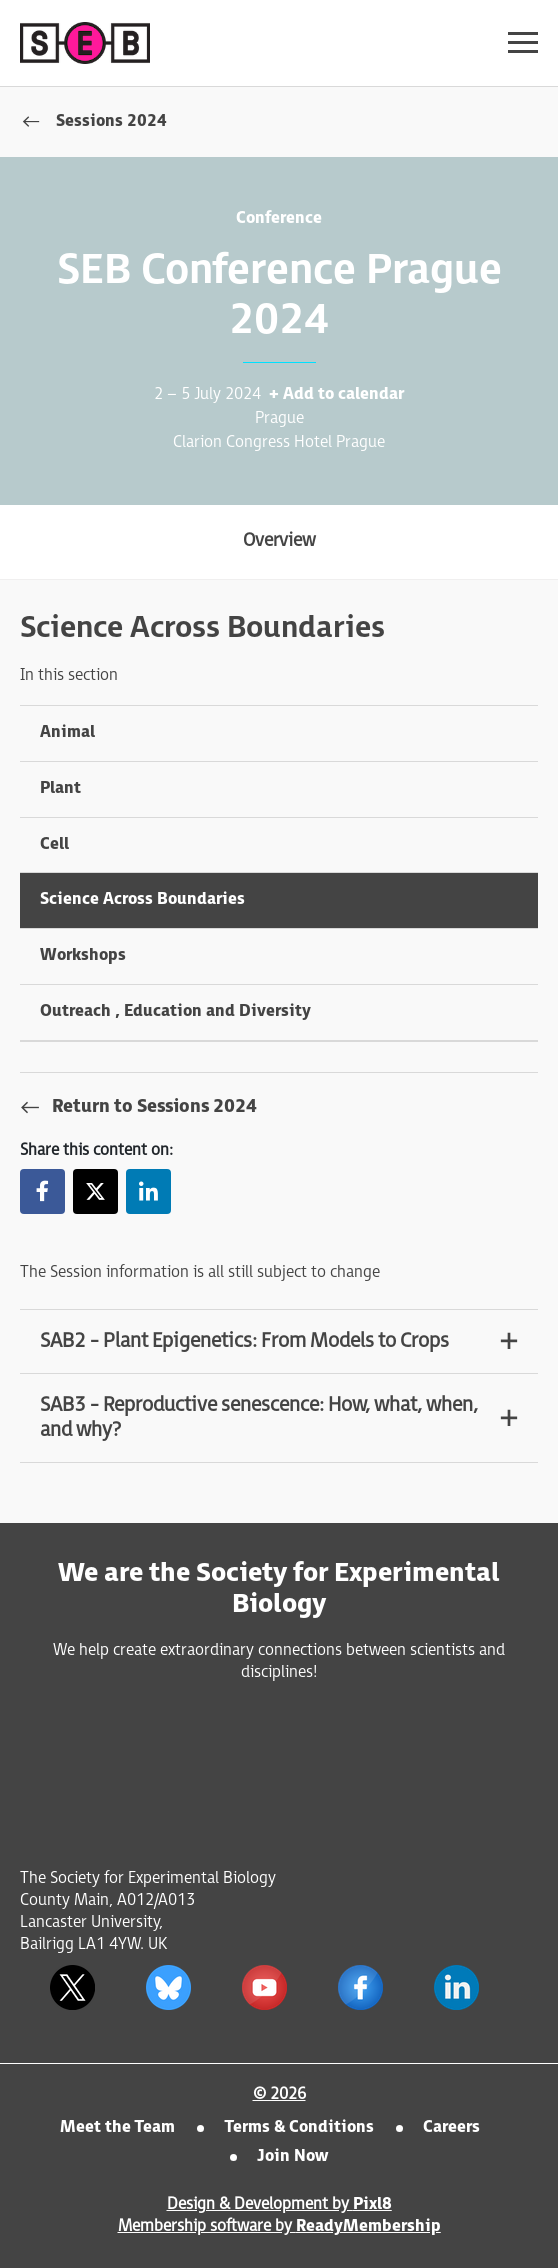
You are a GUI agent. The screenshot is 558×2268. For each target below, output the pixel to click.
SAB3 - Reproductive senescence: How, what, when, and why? (259, 1417)
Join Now (292, 2156)
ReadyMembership (368, 2226)
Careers (451, 2127)
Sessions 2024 (111, 121)
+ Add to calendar (336, 394)
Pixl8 (372, 2204)
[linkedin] (456, 1987)
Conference (279, 218)
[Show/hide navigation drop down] (523, 42)
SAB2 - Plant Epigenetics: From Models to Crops (244, 1341)
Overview (279, 540)
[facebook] (360, 1987)
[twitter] (72, 1987)
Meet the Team (117, 2127)
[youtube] (264, 1987)
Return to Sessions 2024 (154, 1106)
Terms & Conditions (299, 2127)
